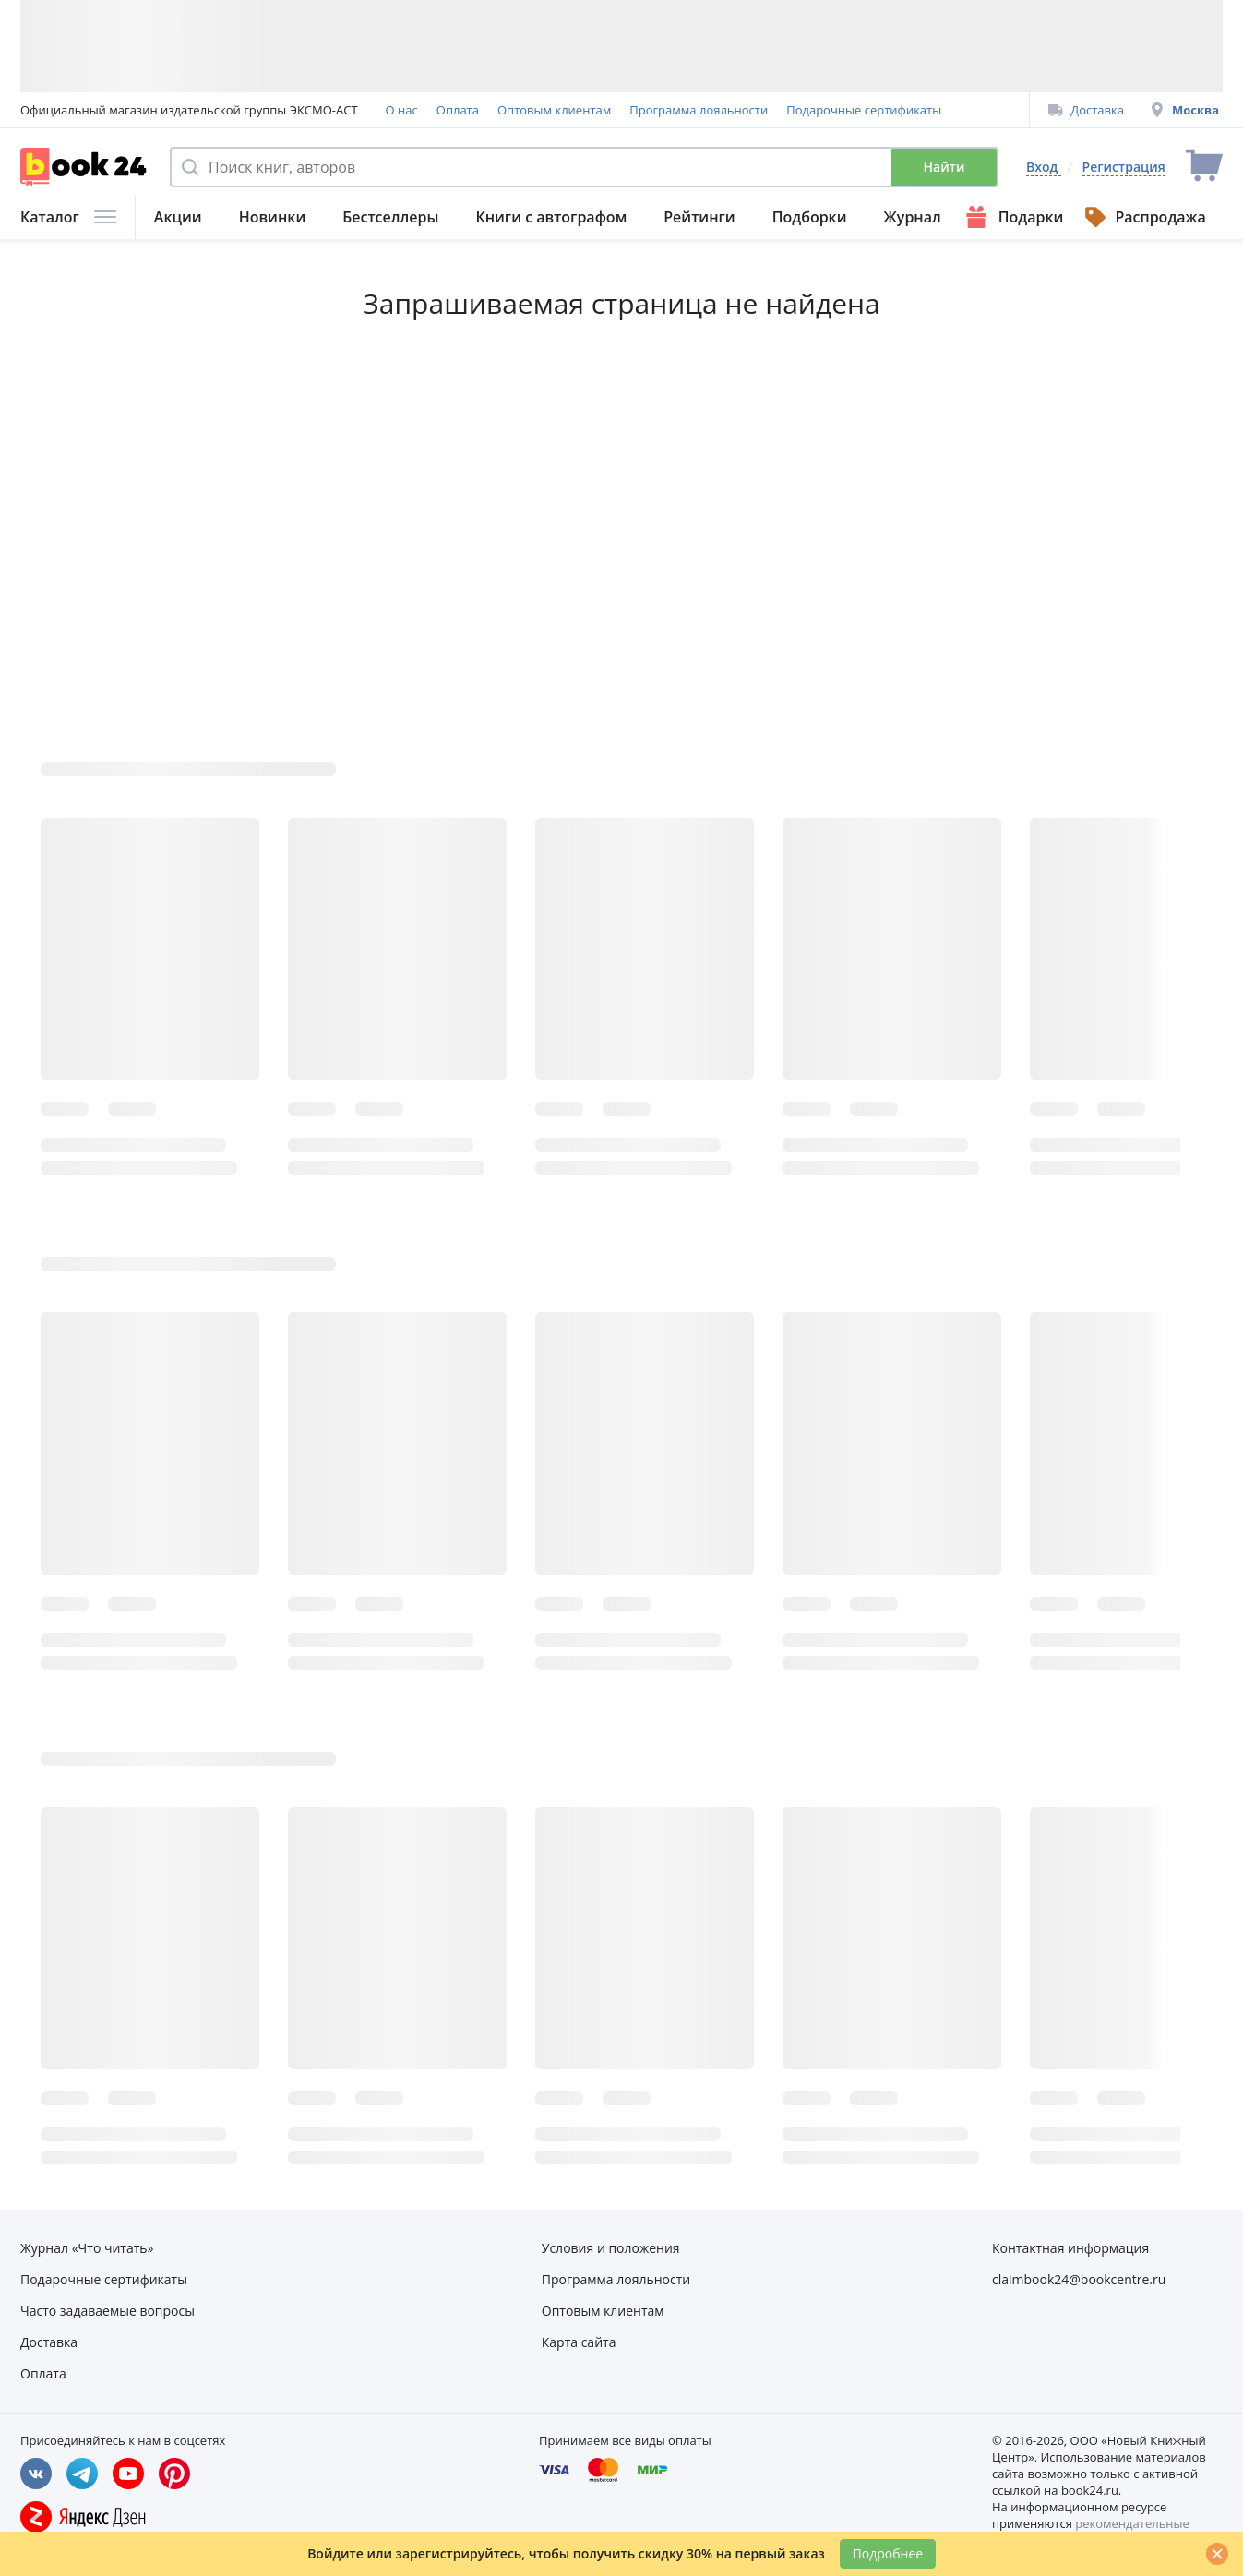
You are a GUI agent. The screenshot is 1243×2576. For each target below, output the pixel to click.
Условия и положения (611, 2248)
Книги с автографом (551, 217)
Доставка (1086, 110)
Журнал (912, 217)
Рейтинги (699, 217)
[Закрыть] (1217, 2554)
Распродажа (1144, 217)
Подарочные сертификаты (863, 110)
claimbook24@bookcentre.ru (1078, 2279)
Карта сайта (579, 2342)
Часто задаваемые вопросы (107, 2310)
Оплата (457, 110)
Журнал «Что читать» (87, 2248)
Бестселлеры (390, 217)
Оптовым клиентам (554, 110)
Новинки (272, 217)
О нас (402, 110)
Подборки (809, 217)
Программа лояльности (698, 110)
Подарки (1013, 217)
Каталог (68, 217)
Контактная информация (1070, 2248)
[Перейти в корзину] (1204, 167)
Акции (178, 217)
